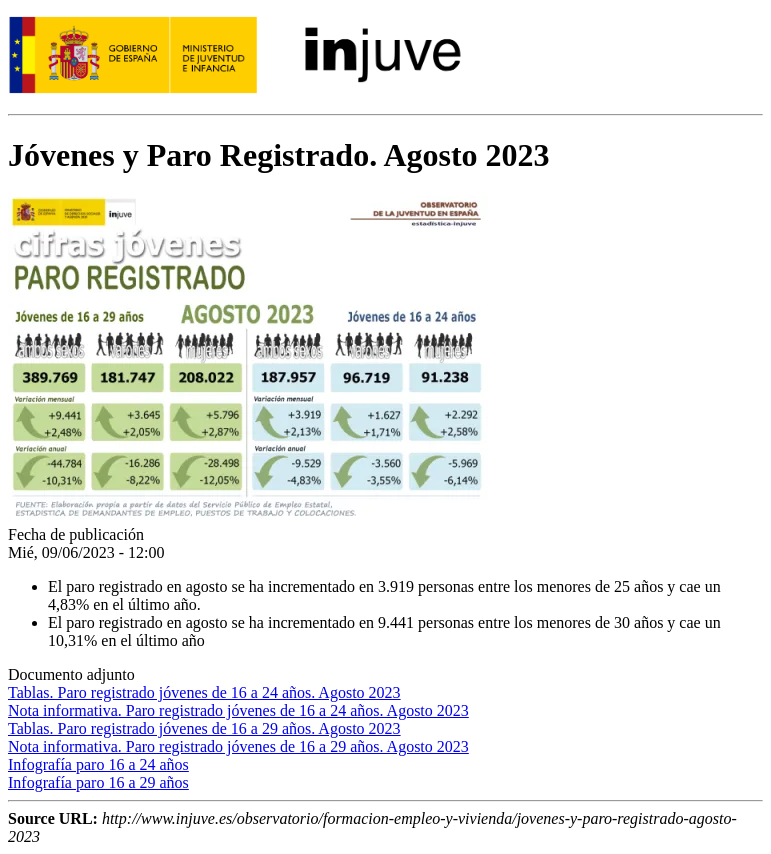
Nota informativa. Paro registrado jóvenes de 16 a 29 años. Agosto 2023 (238, 746)
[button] (248, 516)
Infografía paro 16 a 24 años (98, 764)
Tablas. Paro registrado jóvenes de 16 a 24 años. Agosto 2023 (204, 692)
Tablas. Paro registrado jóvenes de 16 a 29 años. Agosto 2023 (204, 728)
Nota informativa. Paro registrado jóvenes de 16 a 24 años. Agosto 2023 (238, 710)
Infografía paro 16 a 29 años (98, 782)
